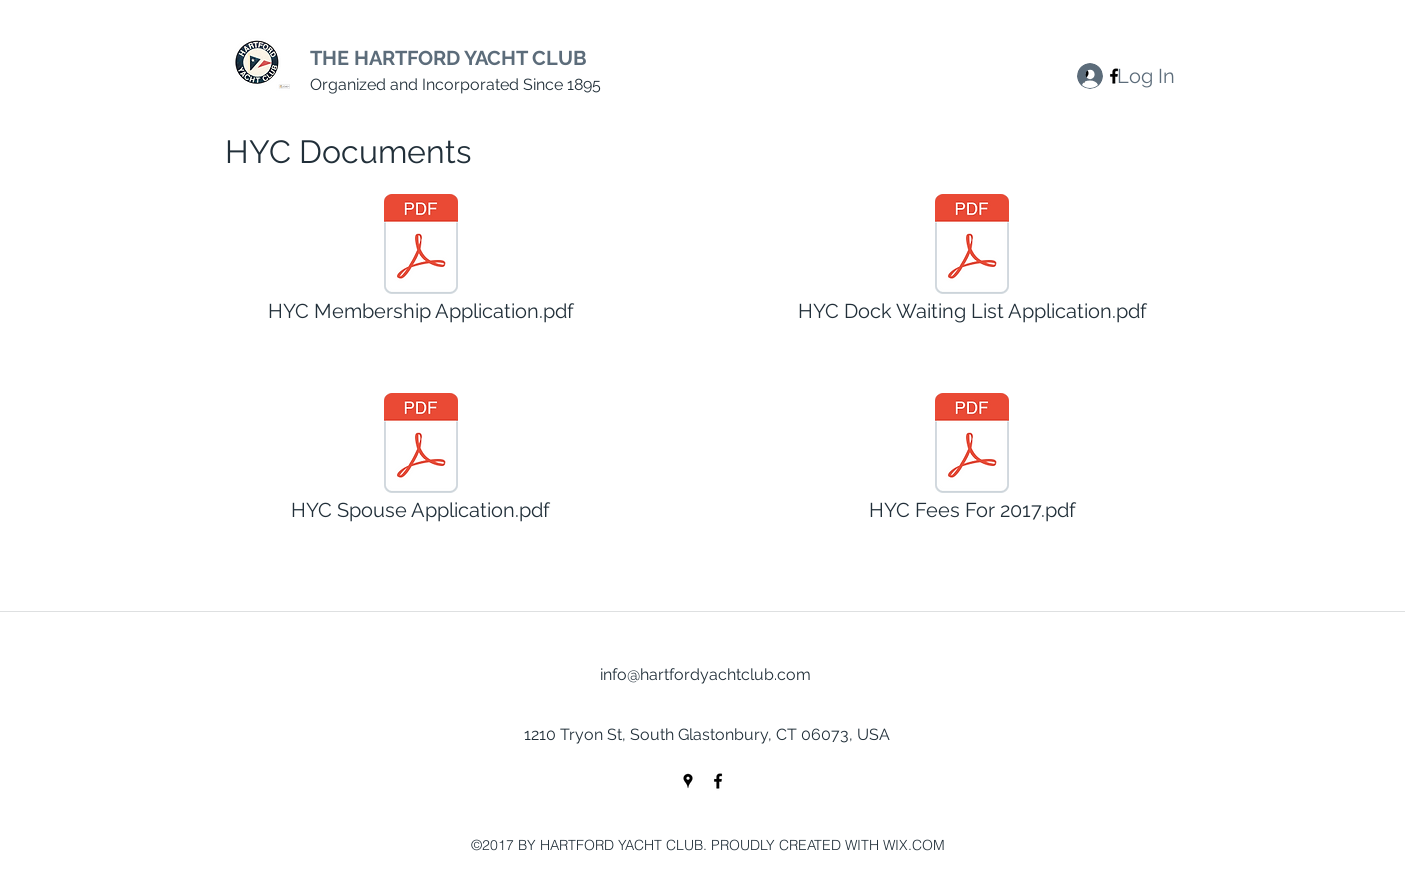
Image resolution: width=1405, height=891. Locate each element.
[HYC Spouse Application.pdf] (421, 463)
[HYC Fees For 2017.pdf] (972, 463)
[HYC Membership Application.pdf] (421, 264)
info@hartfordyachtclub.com (705, 674)
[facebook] (718, 781)
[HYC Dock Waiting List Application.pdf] (972, 264)
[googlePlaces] (688, 781)
